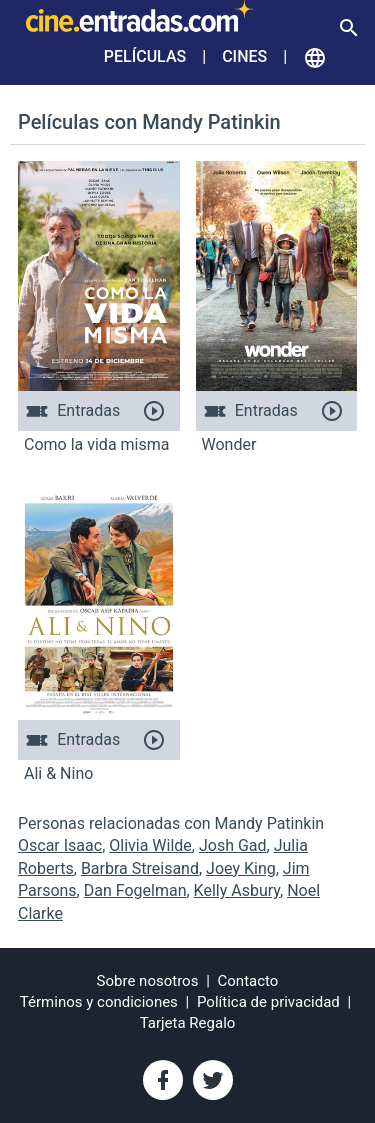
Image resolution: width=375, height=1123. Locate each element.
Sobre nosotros (148, 981)
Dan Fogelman (135, 890)
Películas (145, 56)
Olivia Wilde (150, 845)
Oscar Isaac (60, 845)
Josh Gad (233, 845)
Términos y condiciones (99, 1002)
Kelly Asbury (237, 890)
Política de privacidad (268, 1002)
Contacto (248, 981)
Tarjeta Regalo (188, 1023)
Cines (244, 56)
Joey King (241, 868)
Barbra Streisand (140, 868)
